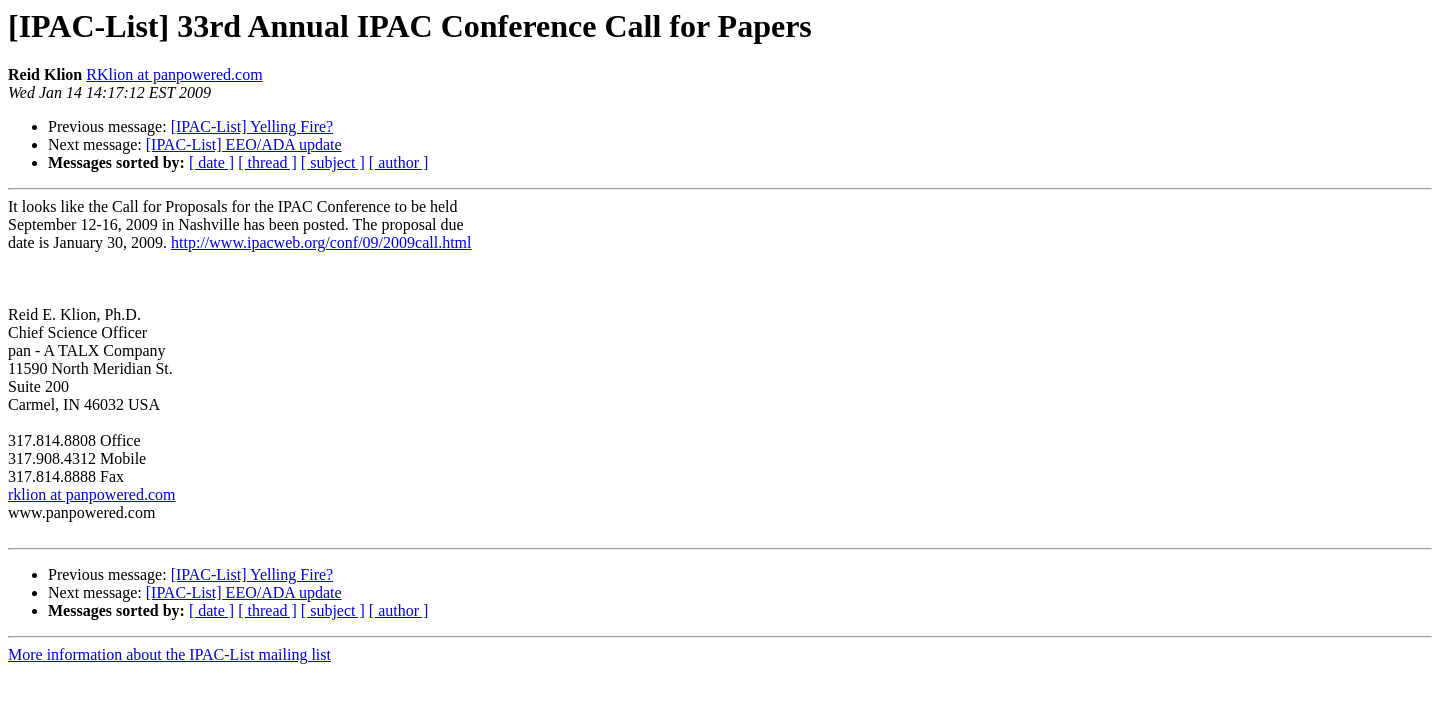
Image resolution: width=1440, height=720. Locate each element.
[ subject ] (333, 162)
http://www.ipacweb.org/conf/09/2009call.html (321, 242)
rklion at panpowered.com (92, 494)
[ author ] (399, 162)
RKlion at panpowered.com (174, 74)
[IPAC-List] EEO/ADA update (244, 144)
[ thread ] (267, 162)
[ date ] (211, 162)
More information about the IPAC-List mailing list (169, 654)
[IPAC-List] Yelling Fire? (252, 126)
